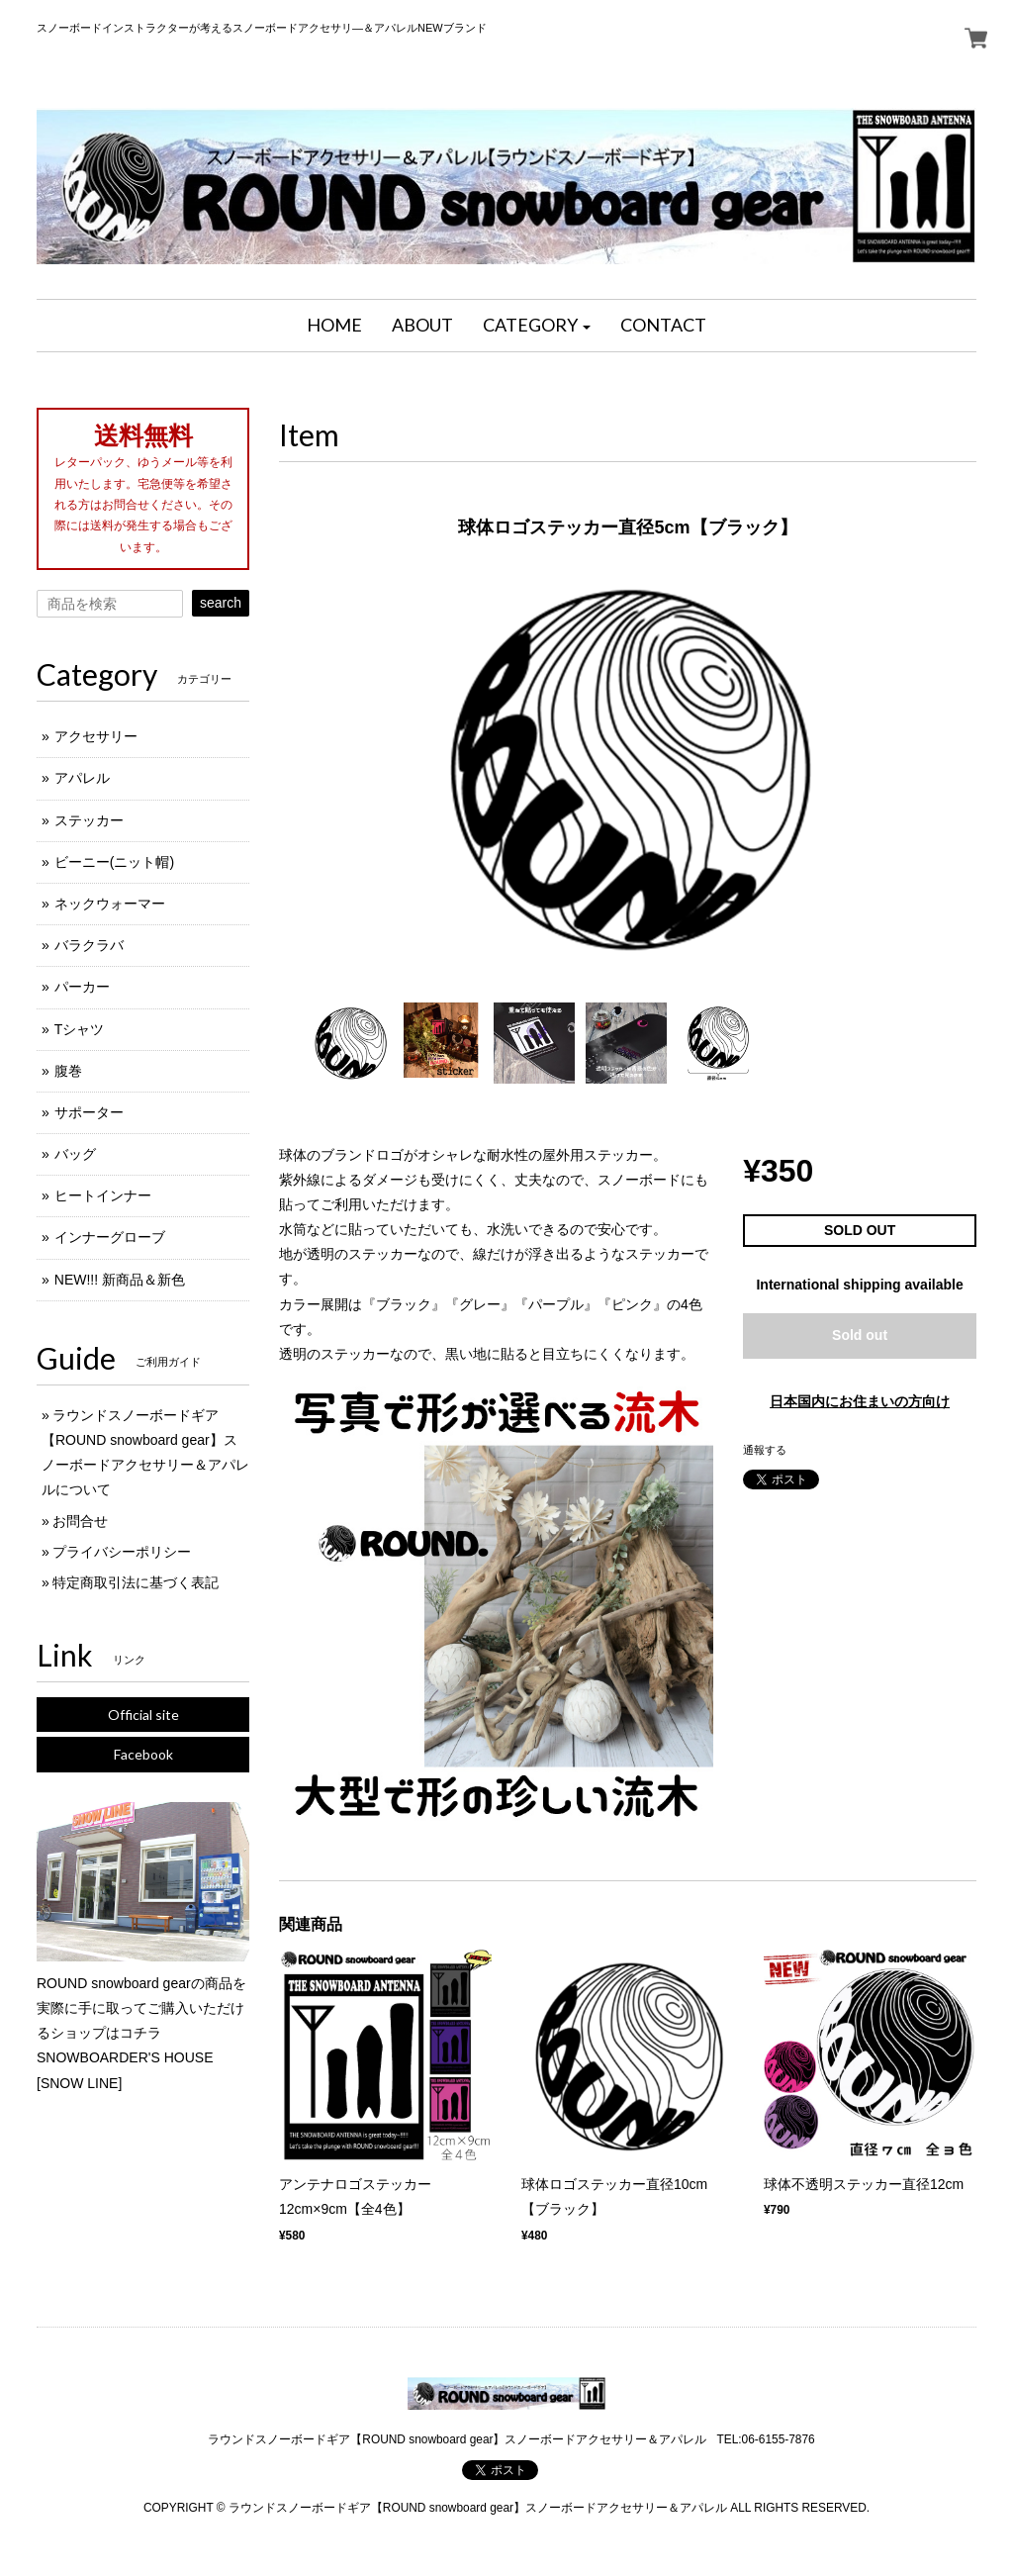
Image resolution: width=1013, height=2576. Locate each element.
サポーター (89, 1112)
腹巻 (68, 1071)
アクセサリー (96, 736)
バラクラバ (89, 945)
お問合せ (80, 1521)
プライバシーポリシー (121, 1552)
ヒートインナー (102, 1195)
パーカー (82, 987)
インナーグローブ (109, 1237)
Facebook (143, 1754)
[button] (537, 325)
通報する (764, 1450)
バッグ (75, 1154)
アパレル (82, 778)
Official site (143, 1714)
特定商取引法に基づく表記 (135, 1582)
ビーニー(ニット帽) (114, 862)
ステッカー (89, 820)
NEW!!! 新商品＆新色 (119, 1280)
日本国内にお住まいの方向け (860, 1401)
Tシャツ (79, 1029)
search (220, 603)
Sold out (859, 1335)
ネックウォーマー (109, 903)
